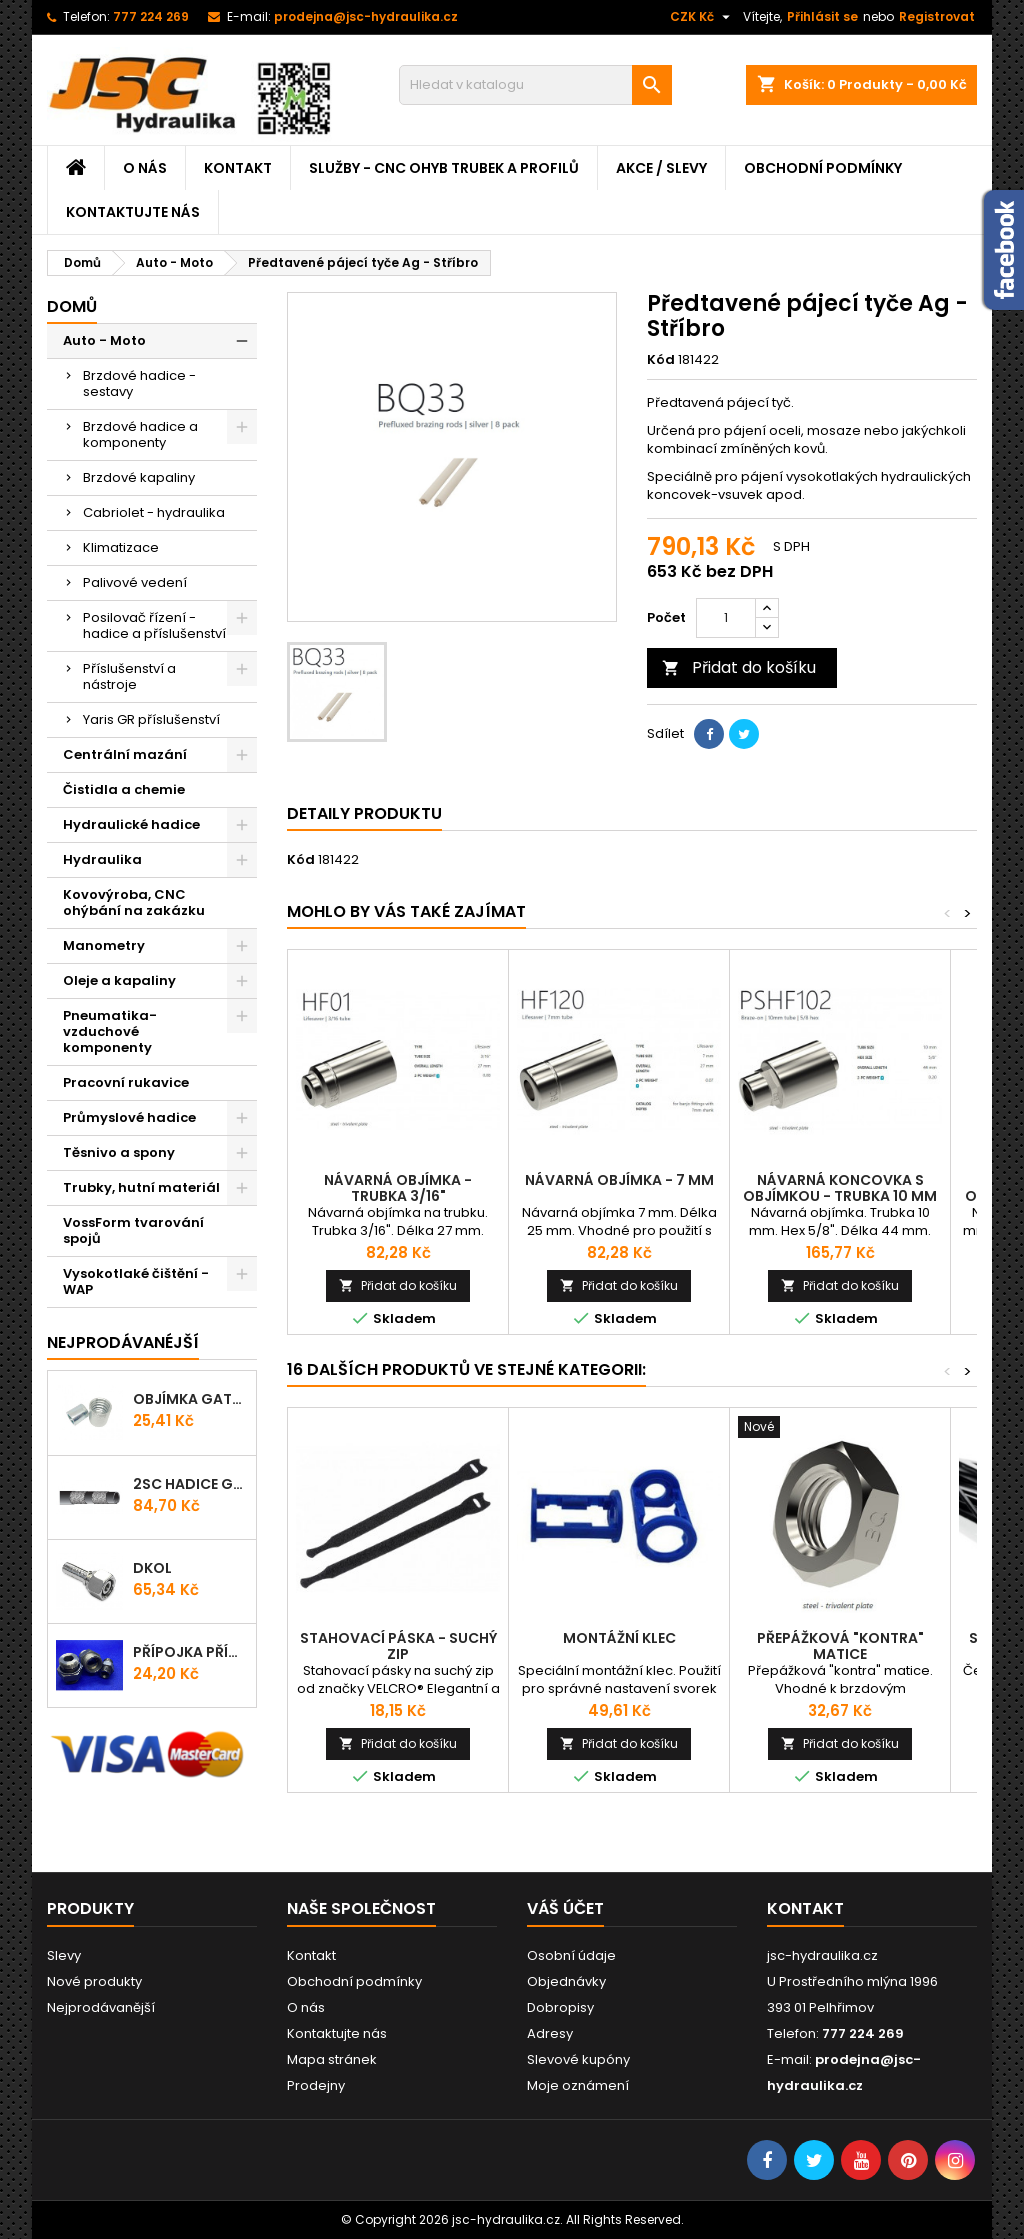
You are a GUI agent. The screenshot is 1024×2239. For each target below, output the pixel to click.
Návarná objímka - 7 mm (619, 1180)
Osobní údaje (571, 1955)
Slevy (64, 1955)
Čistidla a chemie (124, 789)
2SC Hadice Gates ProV (190, 1484)
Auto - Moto (104, 340)
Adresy (550, 2033)
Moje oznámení (578, 2085)
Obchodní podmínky (823, 168)
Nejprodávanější (101, 2007)
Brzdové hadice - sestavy (139, 383)
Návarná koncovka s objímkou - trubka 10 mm (840, 1188)
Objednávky (566, 1981)
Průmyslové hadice (129, 1117)
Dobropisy (560, 2007)
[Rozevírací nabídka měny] (702, 17)
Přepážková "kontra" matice (840, 1646)
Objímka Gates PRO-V (190, 1399)
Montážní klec (619, 1638)
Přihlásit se (822, 16)
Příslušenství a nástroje (129, 676)
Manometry (104, 945)
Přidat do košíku (739, 667)
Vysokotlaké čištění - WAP (136, 1281)
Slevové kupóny (578, 2059)
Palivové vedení (135, 582)
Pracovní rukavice (126, 1082)
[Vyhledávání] (535, 85)
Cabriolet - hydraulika (154, 512)
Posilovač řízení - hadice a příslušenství (154, 625)
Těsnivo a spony (119, 1152)
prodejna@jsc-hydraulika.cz (366, 16)
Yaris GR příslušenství (151, 719)
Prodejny (316, 2085)
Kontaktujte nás (133, 212)
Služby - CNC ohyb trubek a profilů (444, 168)
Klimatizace (121, 547)
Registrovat (937, 16)
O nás (145, 168)
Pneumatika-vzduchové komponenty (110, 1031)
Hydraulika (102, 859)
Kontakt (238, 168)
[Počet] (726, 618)
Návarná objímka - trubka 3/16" (398, 1188)
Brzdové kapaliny (139, 477)
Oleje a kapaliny (119, 980)
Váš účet (565, 1908)
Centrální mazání (125, 754)
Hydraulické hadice (131, 824)
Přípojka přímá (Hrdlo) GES (190, 1652)
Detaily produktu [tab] (364, 813)
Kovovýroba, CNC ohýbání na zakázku (134, 902)
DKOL (152, 1568)
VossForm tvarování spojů (133, 1230)
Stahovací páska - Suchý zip (398, 1646)
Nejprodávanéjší (123, 1342)
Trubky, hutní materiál (141, 1187)
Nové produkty (94, 1981)
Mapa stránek (332, 2059)
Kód (661, 360)
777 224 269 (151, 16)
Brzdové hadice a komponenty (140, 434)
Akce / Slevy (661, 168)
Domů (72, 306)
